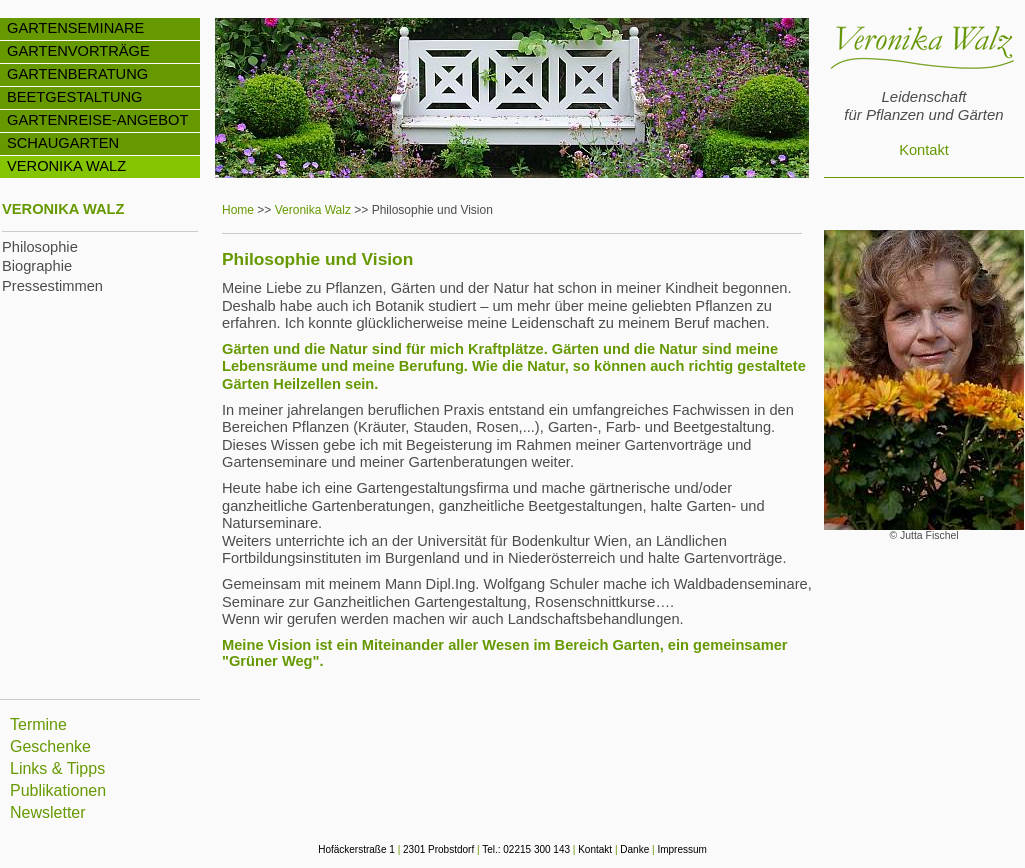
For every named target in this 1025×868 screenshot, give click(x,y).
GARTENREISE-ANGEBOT (97, 120)
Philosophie (40, 247)
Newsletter (48, 812)
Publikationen (58, 790)
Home (238, 210)
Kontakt (924, 150)
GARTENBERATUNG (77, 74)
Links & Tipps (57, 768)
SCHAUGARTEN (63, 143)
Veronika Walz (313, 210)
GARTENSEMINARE (75, 28)
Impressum (681, 849)
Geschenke (50, 746)
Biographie (37, 266)
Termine (38, 724)
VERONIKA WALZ (66, 166)
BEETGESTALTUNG (74, 97)
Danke (634, 849)
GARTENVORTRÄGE (78, 51)
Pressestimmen (52, 286)
